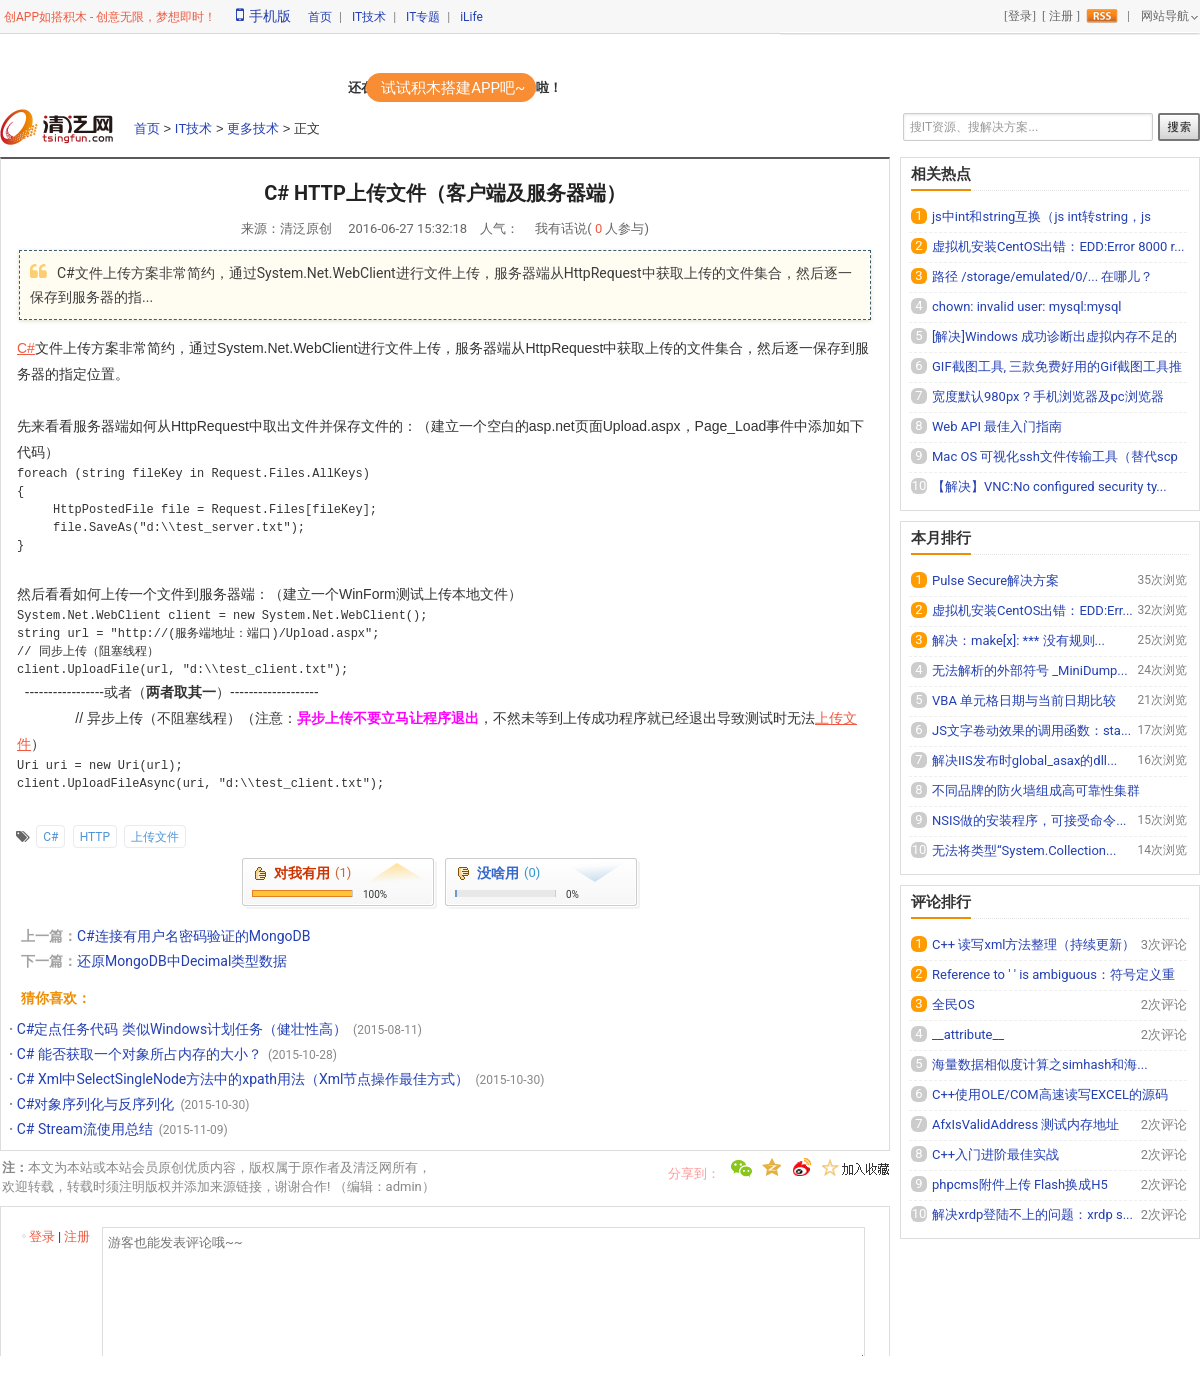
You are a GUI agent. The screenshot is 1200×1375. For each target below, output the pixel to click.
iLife (471, 17)
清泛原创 (306, 228)
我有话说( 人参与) (592, 228)
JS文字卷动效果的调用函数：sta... (1031, 730)
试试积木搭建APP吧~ (453, 88)
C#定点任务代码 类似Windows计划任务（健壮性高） (182, 1029)
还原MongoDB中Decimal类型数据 (182, 961)
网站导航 (1165, 16)
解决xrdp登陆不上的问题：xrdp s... (1032, 1214)
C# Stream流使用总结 (85, 1129)
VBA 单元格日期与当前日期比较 (1024, 700)
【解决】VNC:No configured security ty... (1049, 486)
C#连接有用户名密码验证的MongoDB (193, 936)
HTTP (95, 837)
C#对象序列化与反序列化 (96, 1104)
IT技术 (369, 17)
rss (1102, 16)
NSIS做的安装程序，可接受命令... (1029, 820)
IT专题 (423, 17)
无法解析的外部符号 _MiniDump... (1030, 670)
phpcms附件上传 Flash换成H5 (1020, 1184)
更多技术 (253, 128)
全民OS (953, 1004)
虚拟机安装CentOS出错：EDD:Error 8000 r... (1058, 246)
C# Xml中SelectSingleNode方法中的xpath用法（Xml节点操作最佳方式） (243, 1079)
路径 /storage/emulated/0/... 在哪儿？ (1042, 276)
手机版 (263, 16)
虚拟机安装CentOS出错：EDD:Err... (1032, 610)
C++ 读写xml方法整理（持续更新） (1033, 944)
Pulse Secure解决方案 (995, 580)
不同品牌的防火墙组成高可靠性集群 (1036, 790)
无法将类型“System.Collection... (1024, 850)
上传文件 (155, 837)
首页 (320, 17)
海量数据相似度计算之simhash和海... (1040, 1064)
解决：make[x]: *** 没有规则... (1018, 640)
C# (26, 348)
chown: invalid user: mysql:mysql (1027, 306)
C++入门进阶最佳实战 (995, 1154)
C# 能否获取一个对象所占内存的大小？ (139, 1054)
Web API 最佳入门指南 (997, 426)
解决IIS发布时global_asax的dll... (1024, 760)
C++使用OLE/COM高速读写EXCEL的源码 (1050, 1094)
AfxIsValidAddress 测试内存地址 (1025, 1124)
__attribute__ (968, 1034)
